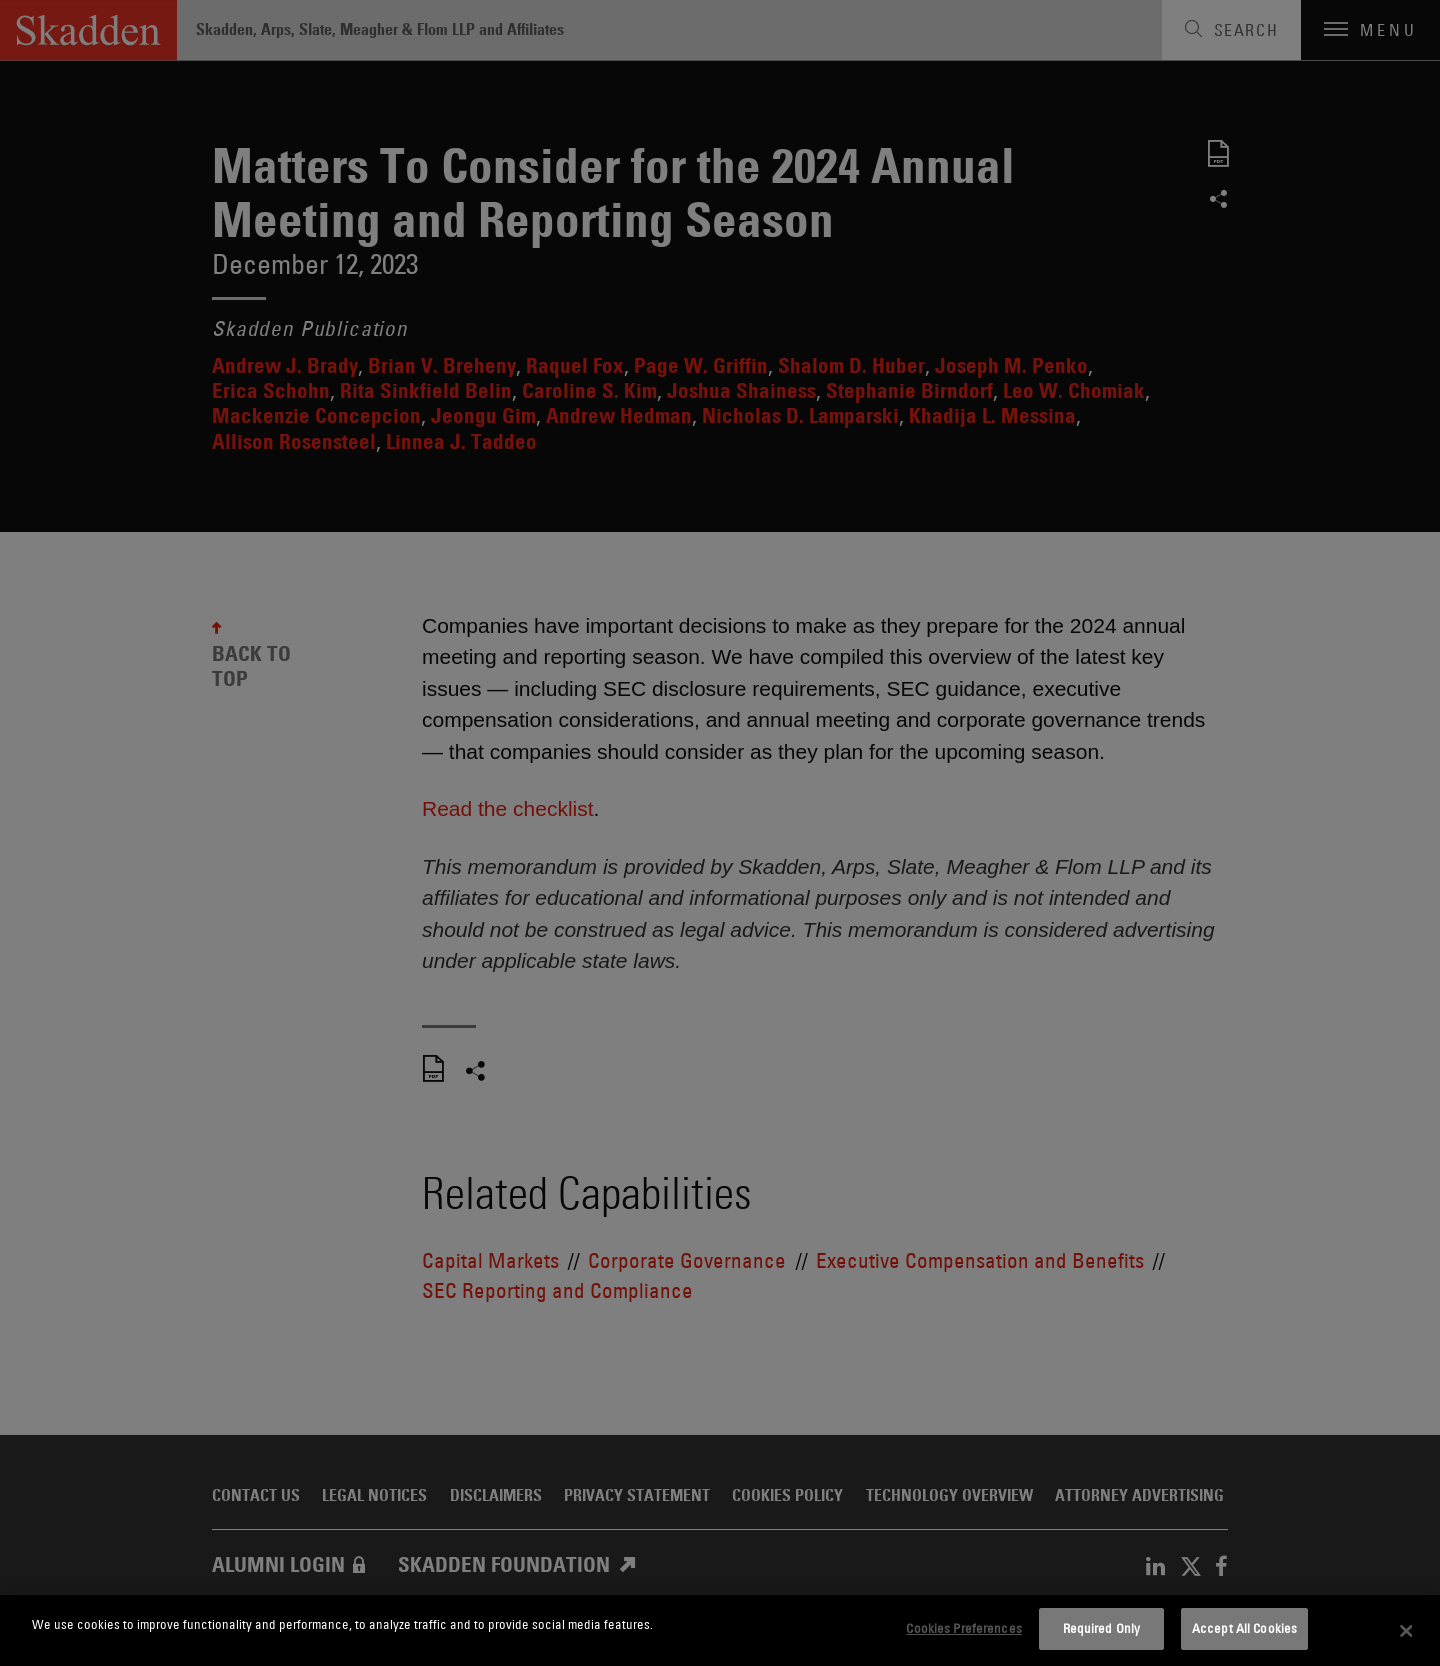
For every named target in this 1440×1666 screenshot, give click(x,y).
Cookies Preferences (963, 1628)
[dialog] (720, 1630)
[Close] (1407, 1631)
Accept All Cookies (1244, 1628)
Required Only (1102, 1628)
